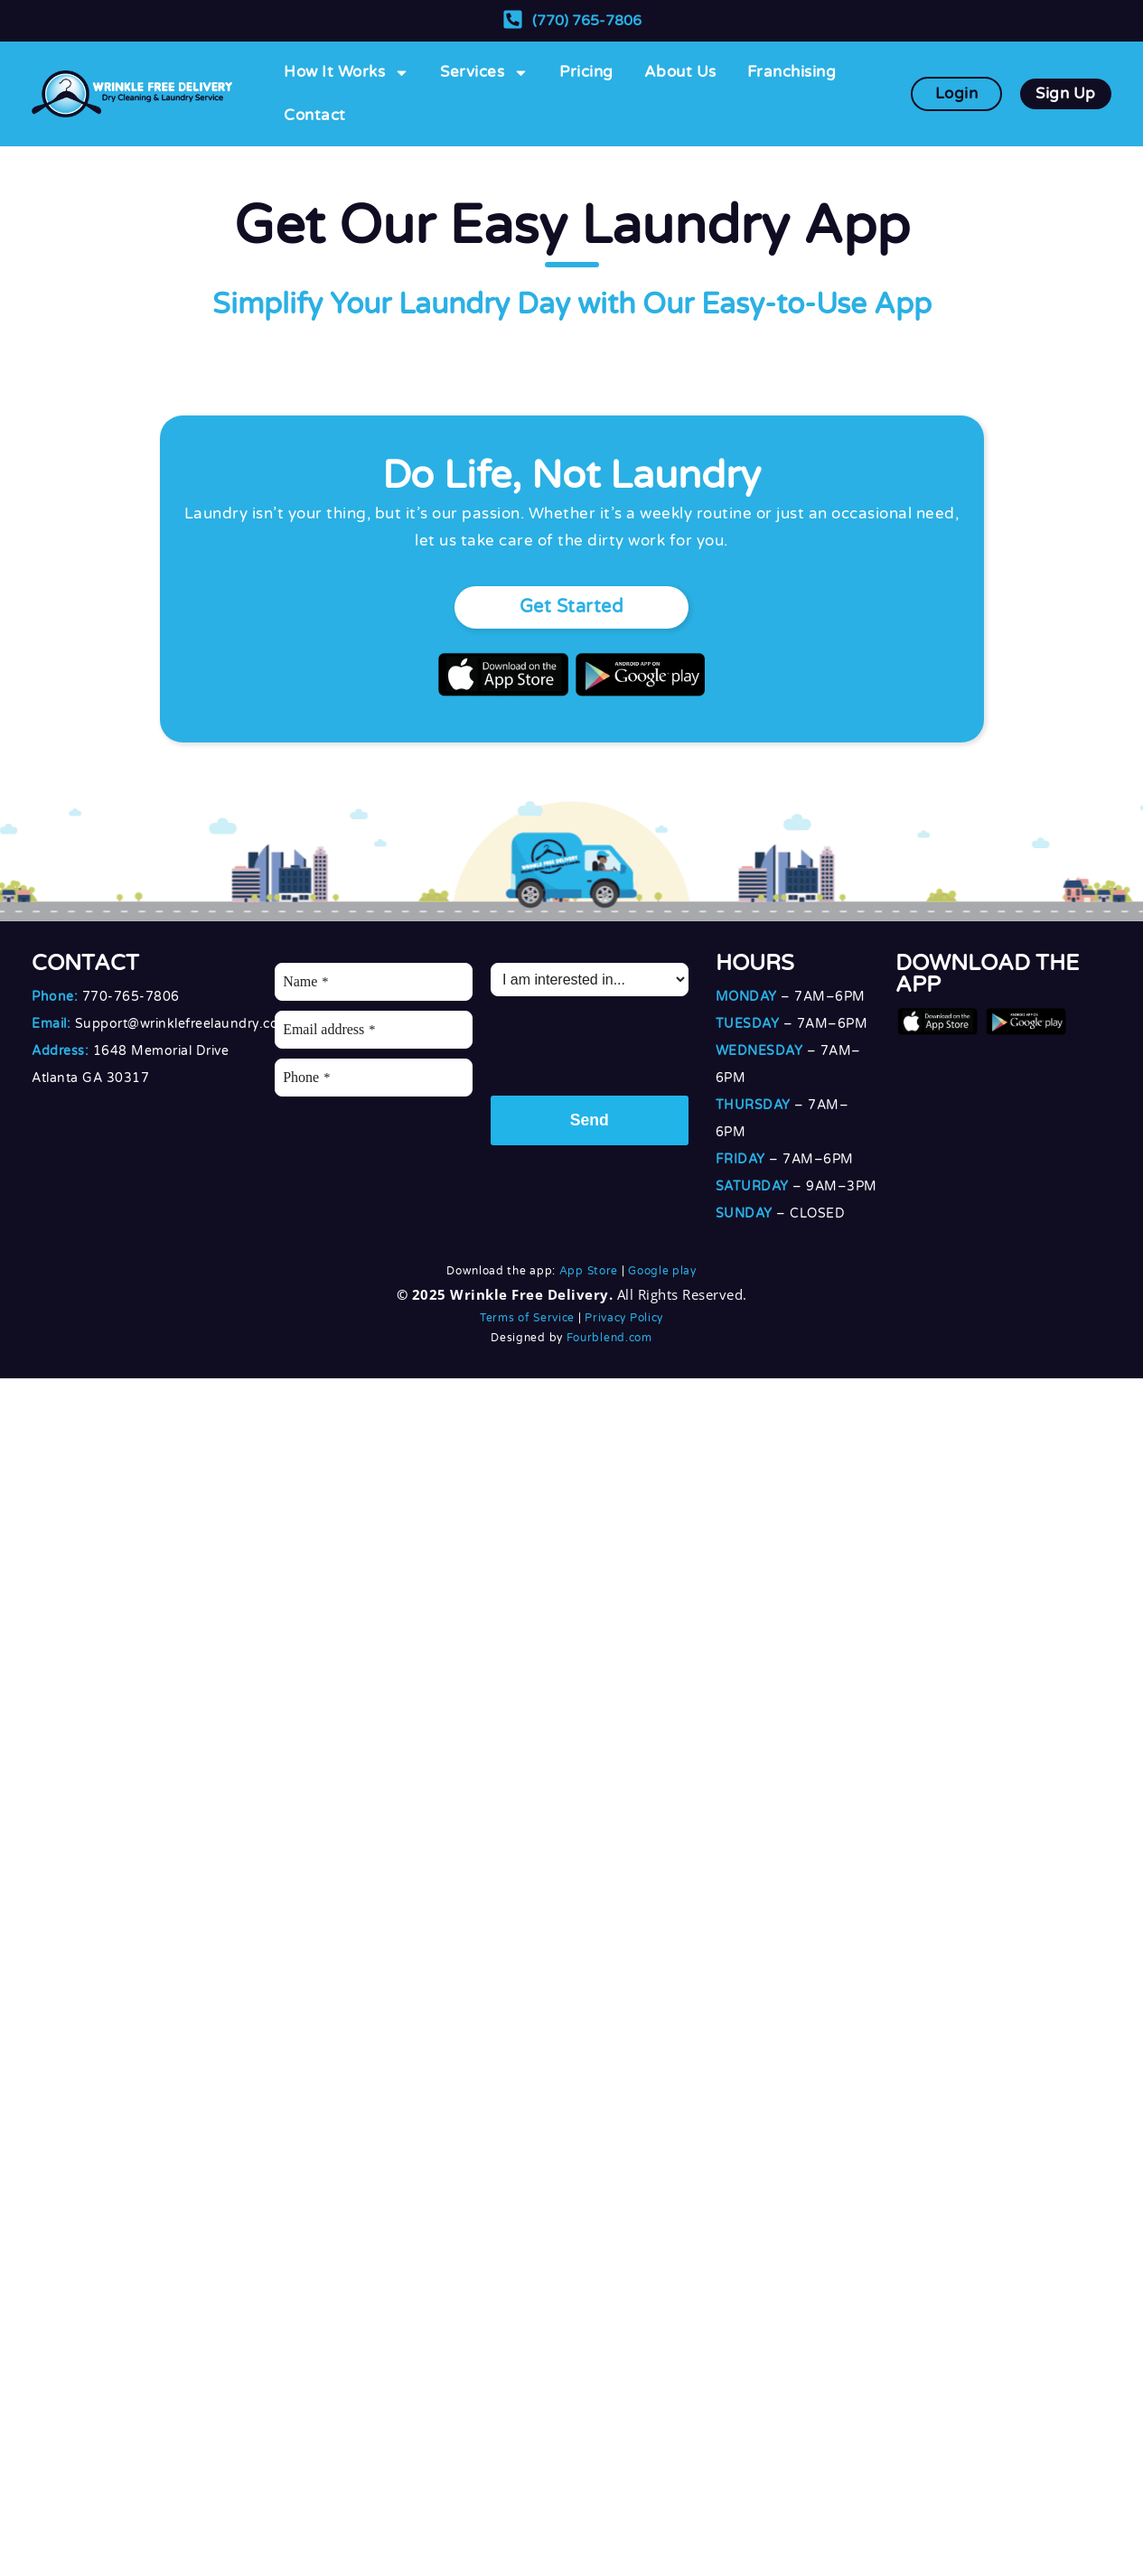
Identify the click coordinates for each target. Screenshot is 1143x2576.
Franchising (792, 71)
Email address (329, 1029)
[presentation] (628, 1041)
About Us (680, 71)
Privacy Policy (624, 1317)
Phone (306, 1077)
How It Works (346, 72)
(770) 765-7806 (587, 21)
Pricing (586, 71)
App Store (588, 1271)
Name (305, 981)
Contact (315, 115)
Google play (662, 1271)
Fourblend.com (609, 1337)
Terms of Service (527, 1317)
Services (484, 72)
